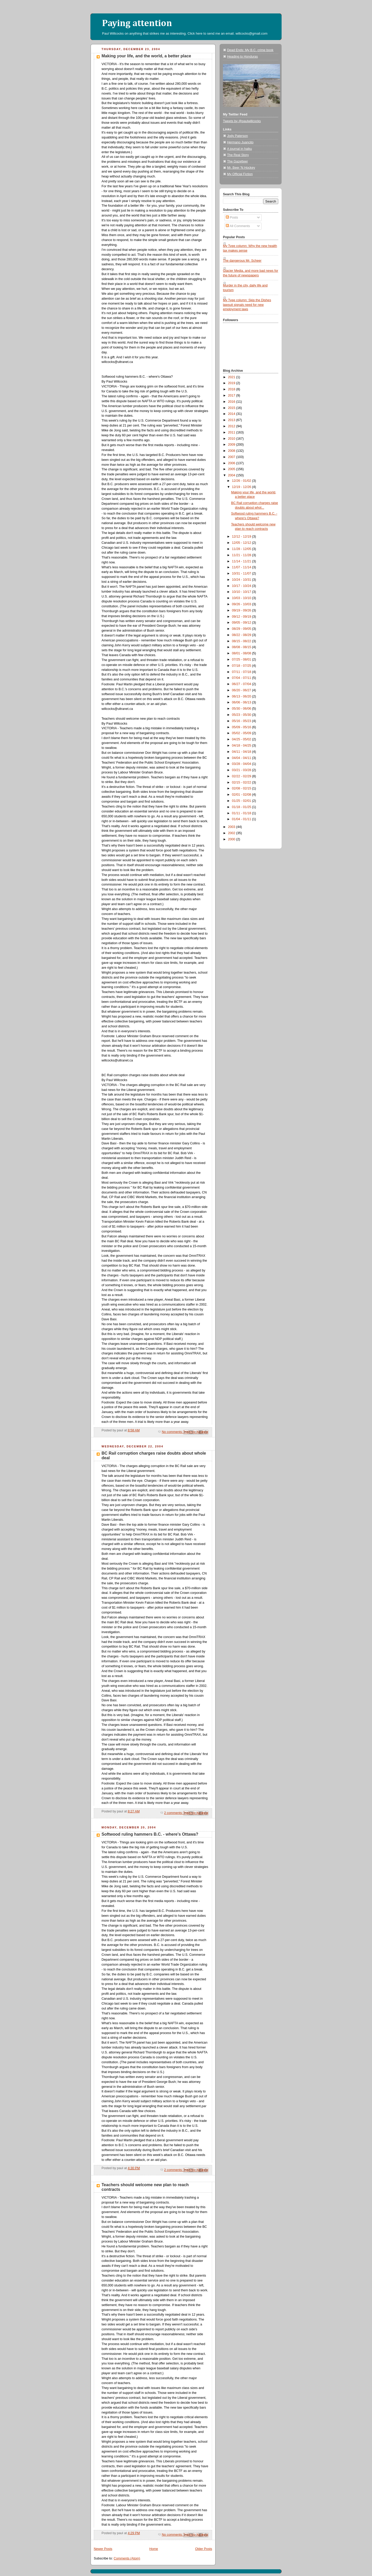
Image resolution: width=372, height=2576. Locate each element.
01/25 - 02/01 (242, 801)
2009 (232, 444)
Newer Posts (103, 2549)
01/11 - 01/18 (242, 813)
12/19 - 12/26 (242, 487)
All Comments (238, 226)
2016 (232, 402)
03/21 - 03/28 (242, 770)
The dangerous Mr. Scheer (242, 260)
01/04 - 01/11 (242, 819)
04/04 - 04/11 (242, 758)
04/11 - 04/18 (242, 752)
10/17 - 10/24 (242, 586)
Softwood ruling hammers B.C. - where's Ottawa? (150, 1834)
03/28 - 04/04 (242, 764)
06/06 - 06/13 (242, 702)
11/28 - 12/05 (242, 549)
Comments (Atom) (127, 2558)
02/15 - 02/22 (242, 782)
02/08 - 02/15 (242, 788)
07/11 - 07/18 (242, 672)
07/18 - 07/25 (242, 666)
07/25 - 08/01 (242, 659)
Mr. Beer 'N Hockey (241, 167)
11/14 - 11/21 (242, 561)
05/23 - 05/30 (242, 715)
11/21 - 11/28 (242, 555)
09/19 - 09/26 (242, 610)
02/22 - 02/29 (242, 776)
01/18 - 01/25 (242, 807)
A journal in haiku (239, 149)
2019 (232, 383)
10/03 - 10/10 (242, 598)
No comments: (173, 1432)
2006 (232, 463)
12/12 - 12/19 (242, 536)
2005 (232, 469)
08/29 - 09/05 (242, 629)
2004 (232, 475)
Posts (232, 217)
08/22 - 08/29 (242, 635)
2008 (232, 451)
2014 (232, 414)
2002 (232, 833)
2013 (232, 420)
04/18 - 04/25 (242, 745)
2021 (232, 377)
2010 (232, 438)
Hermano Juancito (240, 142)
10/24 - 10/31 (242, 579)
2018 (232, 389)
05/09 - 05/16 (242, 727)
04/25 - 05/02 (242, 739)
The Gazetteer (237, 161)
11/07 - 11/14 (242, 567)
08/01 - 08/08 (242, 653)
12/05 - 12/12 (242, 543)
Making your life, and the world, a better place (146, 56)
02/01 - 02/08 (242, 794)
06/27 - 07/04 (242, 684)
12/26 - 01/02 (242, 481)
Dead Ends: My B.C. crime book (250, 50)
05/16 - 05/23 (242, 721)
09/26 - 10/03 (242, 604)
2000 (232, 839)
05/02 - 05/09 (242, 733)
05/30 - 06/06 (242, 708)
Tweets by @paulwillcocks (242, 121)
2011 (232, 432)
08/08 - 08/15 (242, 647)
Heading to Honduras (242, 56)
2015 (232, 408)
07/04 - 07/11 (242, 678)
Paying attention (137, 23)
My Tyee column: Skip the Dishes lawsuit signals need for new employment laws (247, 304)
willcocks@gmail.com (252, 33)
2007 (232, 457)
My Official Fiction (240, 174)
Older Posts (203, 2549)
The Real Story (238, 155)
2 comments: (174, 1813)
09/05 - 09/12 (242, 622)
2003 (232, 827)
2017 (232, 395)
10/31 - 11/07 (242, 573)
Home (153, 2549)
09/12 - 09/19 (242, 616)
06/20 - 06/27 (242, 690)
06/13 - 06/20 (242, 696)
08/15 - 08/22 (242, 641)
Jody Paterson (237, 136)
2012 (232, 426)
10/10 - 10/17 (242, 592)
